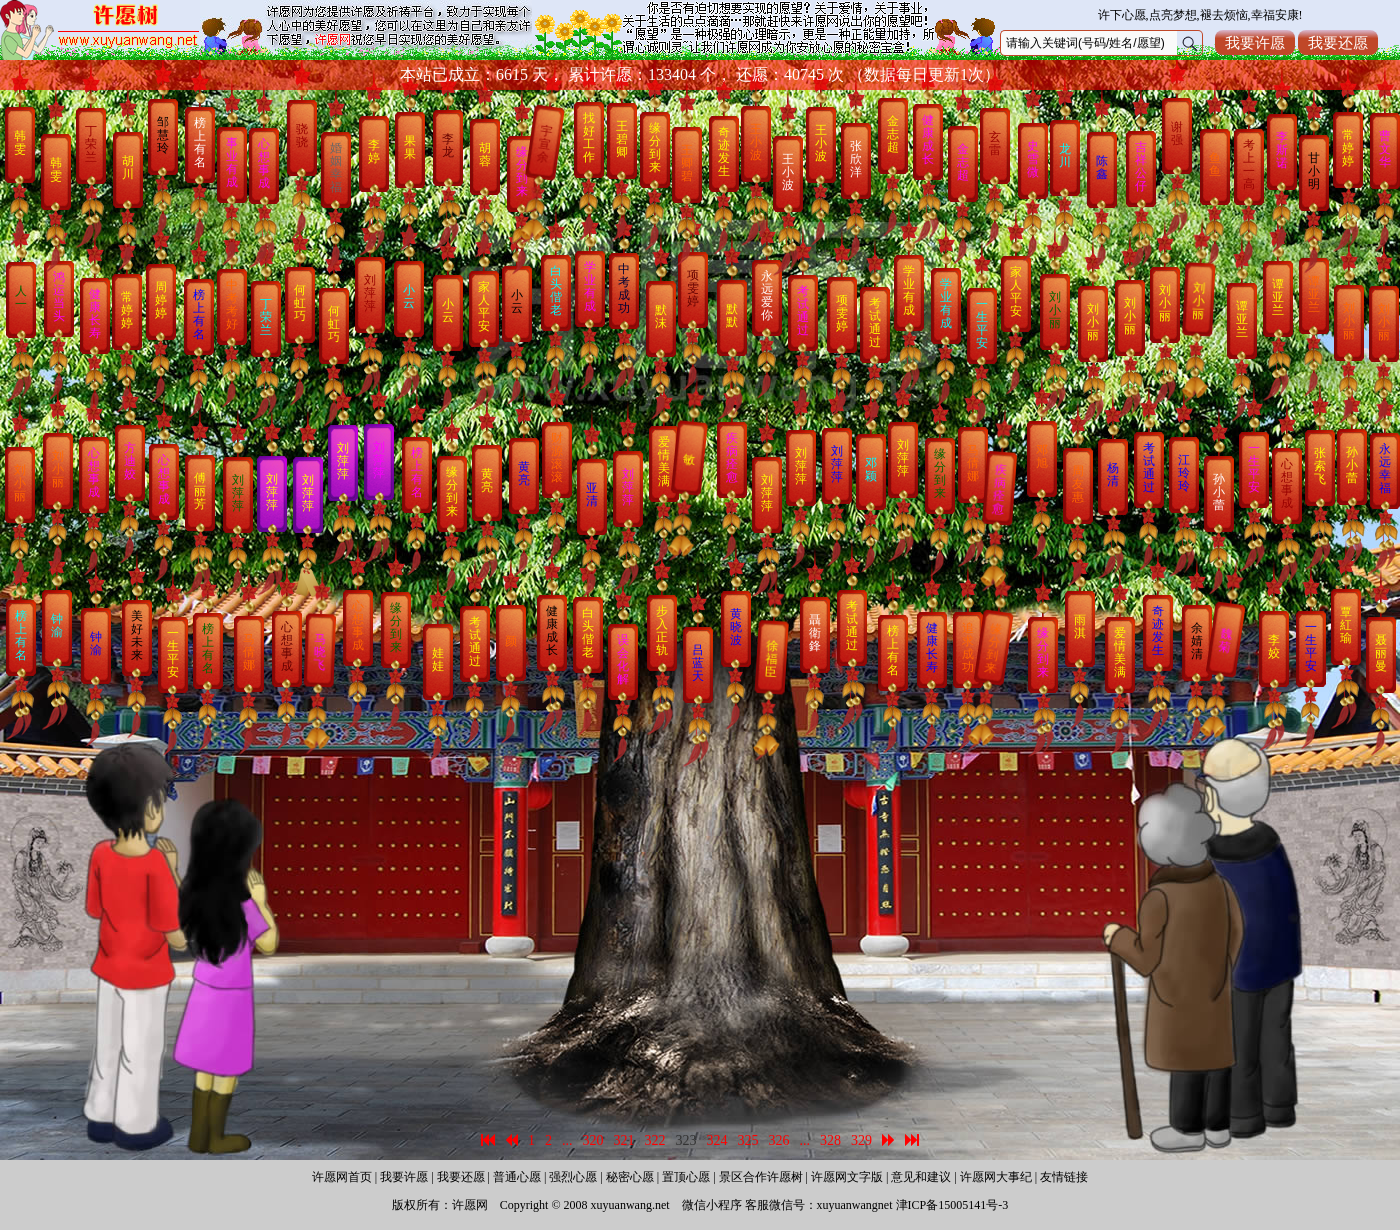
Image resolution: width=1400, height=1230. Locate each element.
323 (686, 1140)
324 (717, 1140)
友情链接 (1064, 1177)
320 (593, 1140)
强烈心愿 (573, 1177)
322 (655, 1140)
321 (624, 1140)
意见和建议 (921, 1177)
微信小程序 (712, 1205)
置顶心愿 (686, 1177)
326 (779, 1140)
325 (748, 1140)
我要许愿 (1255, 42)
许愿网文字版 (847, 1177)
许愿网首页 (342, 1177)
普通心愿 (517, 1177)
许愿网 (470, 1205)
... (567, 1140)
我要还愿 (1338, 42)
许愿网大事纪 (996, 1177)
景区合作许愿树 (761, 1177)
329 (861, 1140)
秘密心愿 (630, 1177)
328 (830, 1140)
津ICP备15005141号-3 (952, 1205)
